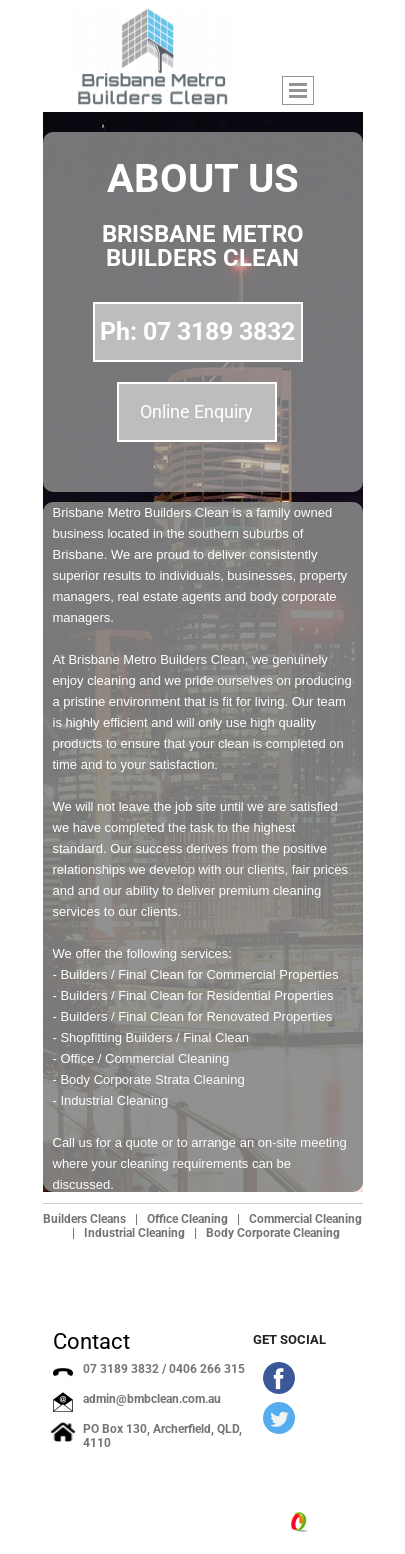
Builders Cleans (84, 1219)
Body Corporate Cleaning (273, 1233)
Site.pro (331, 1523)
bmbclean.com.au (145, 1521)
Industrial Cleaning (134, 1233)
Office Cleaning (187, 1219)
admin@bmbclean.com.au (152, 1399)
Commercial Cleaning (305, 1219)
